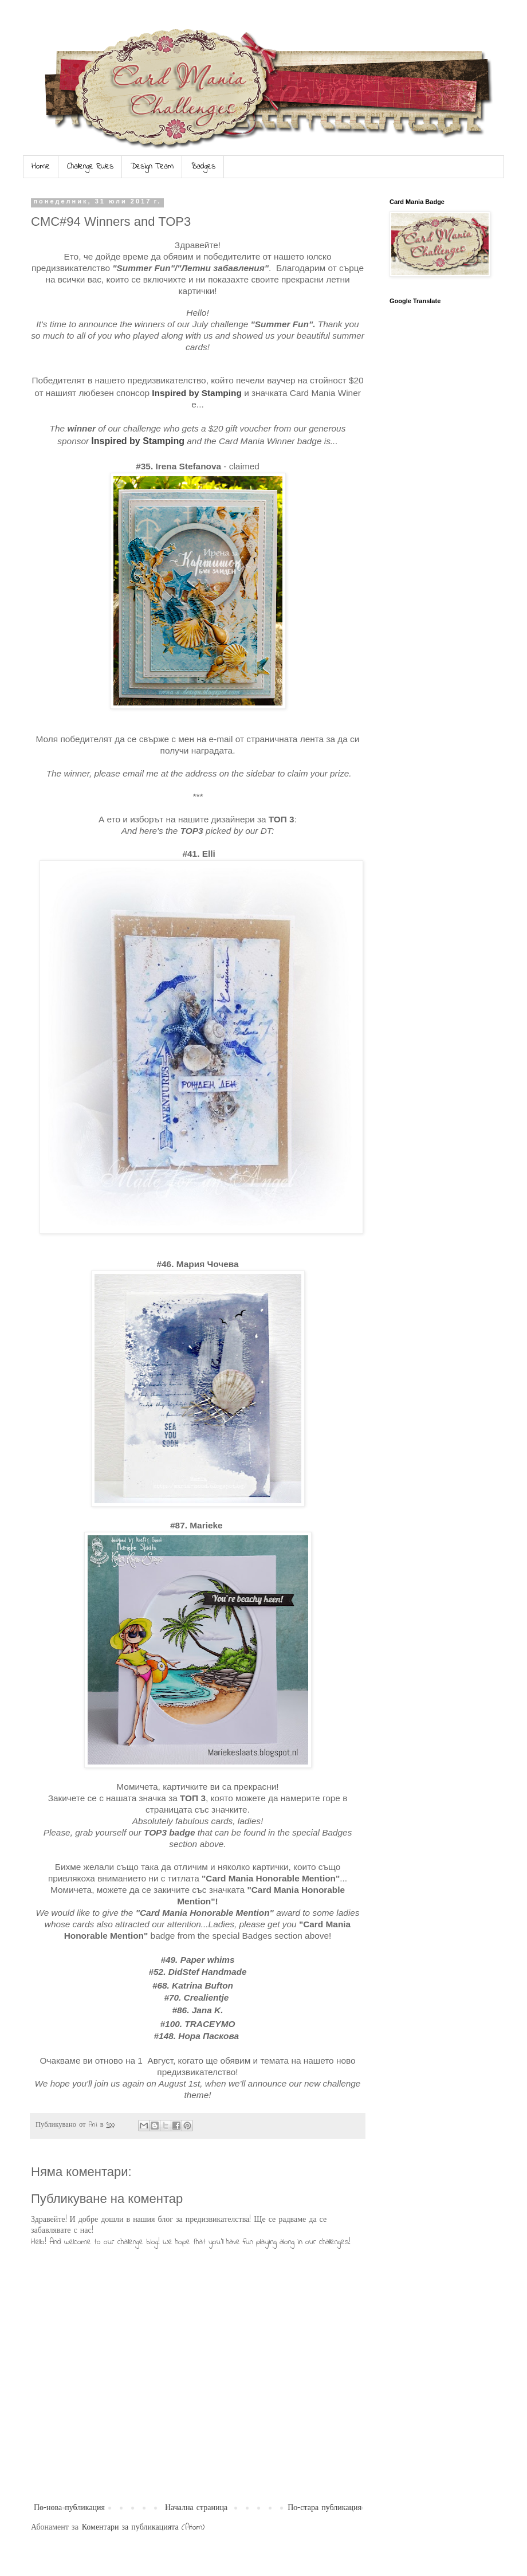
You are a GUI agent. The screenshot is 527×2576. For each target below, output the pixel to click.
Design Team (152, 166)
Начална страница (196, 2508)
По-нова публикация (69, 2508)
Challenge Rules (90, 166)
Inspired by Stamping (197, 393)
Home (41, 166)
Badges (203, 166)
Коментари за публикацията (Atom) (143, 2528)
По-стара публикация (324, 2508)
